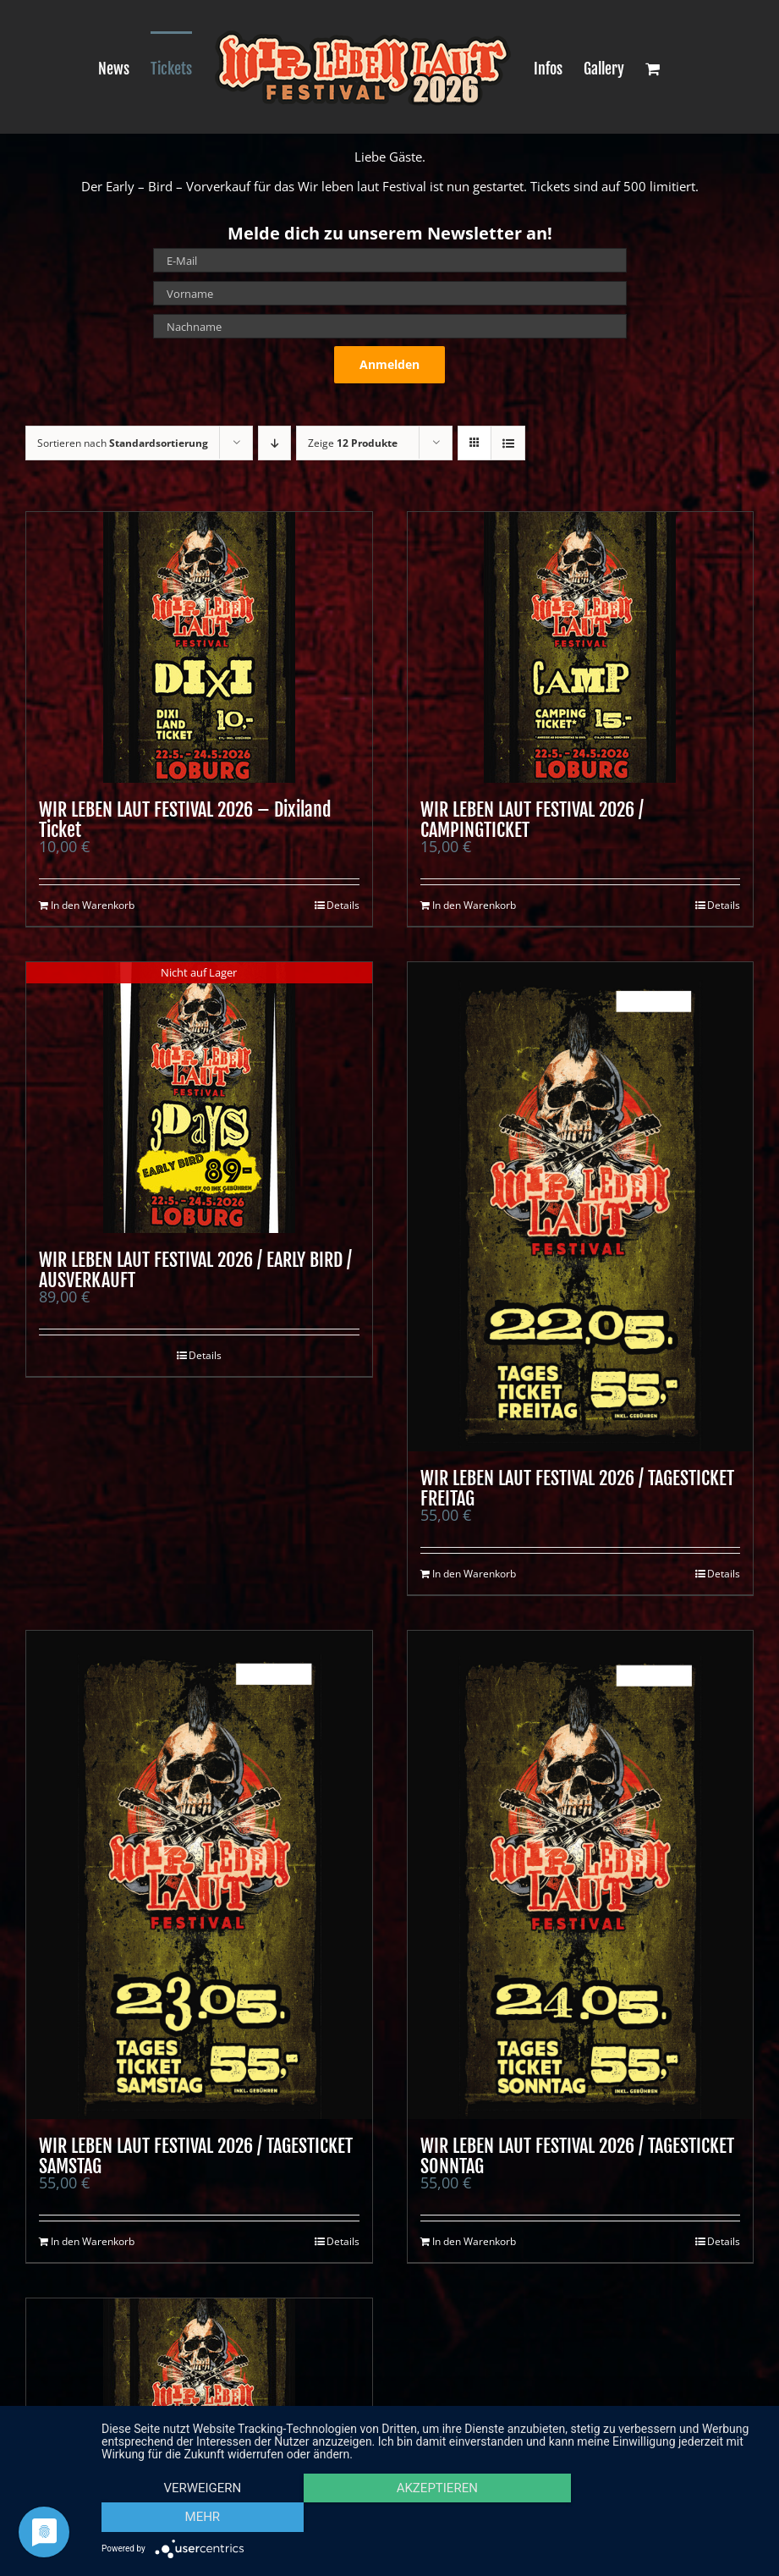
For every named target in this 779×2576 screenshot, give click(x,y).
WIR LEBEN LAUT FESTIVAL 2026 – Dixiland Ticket (185, 819)
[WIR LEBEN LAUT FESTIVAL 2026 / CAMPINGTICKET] (581, 647)
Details (342, 905)
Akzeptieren (431, 2517)
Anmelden (389, 364)
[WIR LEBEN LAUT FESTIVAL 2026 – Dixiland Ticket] (199, 647)
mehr (663, 2517)
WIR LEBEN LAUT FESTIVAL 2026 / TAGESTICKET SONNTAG (577, 2155)
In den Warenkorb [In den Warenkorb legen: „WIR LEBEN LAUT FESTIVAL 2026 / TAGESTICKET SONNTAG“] (474, 2241)
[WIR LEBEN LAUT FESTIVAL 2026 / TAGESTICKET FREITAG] (581, 1206)
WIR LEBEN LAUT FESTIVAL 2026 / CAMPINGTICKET (532, 819)
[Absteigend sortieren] (274, 443)
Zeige (353, 443)
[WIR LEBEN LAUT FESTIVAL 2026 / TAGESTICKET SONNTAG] (581, 1875)
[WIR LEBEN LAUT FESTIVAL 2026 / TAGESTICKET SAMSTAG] (199, 1875)
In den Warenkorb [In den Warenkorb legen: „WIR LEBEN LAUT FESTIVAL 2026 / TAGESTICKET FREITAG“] (474, 1573)
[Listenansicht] (507, 443)
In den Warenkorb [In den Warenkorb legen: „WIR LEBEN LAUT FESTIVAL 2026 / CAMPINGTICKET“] (474, 905)
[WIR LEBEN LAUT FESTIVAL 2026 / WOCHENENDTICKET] (199, 2433)
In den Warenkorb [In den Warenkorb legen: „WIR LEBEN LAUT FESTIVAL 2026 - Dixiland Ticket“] (92, 905)
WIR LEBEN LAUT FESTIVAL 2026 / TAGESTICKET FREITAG (577, 1488)
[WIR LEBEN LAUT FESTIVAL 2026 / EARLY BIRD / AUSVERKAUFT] (199, 1097)
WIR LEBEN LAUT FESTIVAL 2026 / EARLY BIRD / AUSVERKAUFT (195, 1269)
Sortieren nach (122, 443)
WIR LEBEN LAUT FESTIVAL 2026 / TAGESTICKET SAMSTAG (196, 2155)
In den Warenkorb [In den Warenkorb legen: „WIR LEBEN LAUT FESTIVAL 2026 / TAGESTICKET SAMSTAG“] (92, 2241)
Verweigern (200, 2517)
